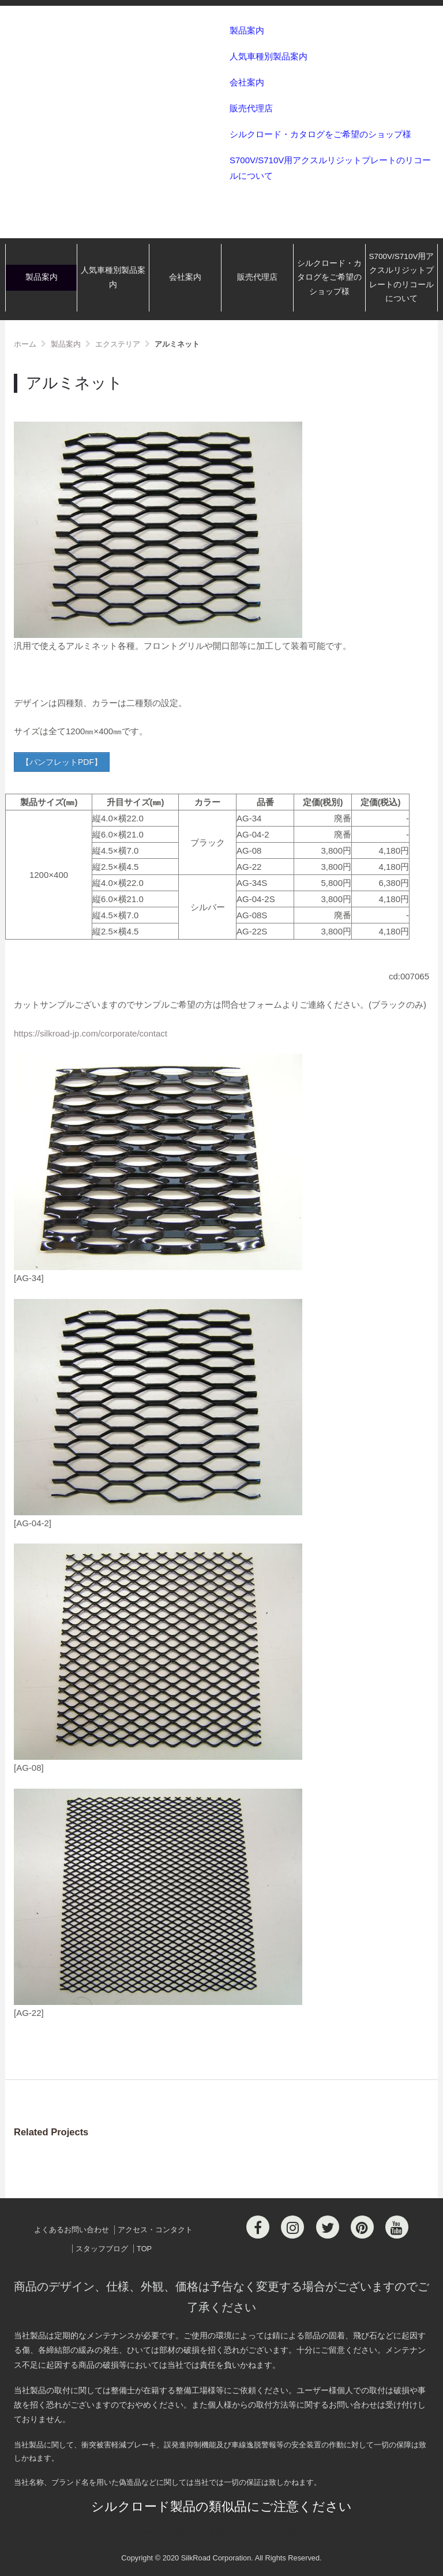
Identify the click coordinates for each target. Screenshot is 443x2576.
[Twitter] (327, 2227)
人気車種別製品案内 (268, 56)
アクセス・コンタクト (155, 2229)
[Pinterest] (362, 2227)
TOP (144, 2248)
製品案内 (247, 30)
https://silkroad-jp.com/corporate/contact (90, 1033)
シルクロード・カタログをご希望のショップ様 (320, 134)
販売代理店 (251, 108)
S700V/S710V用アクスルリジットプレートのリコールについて (330, 168)
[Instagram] (292, 2227)
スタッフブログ (102, 2248)
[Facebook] (258, 2227)
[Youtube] (397, 2227)
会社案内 (247, 82)
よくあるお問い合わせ (71, 2229)
